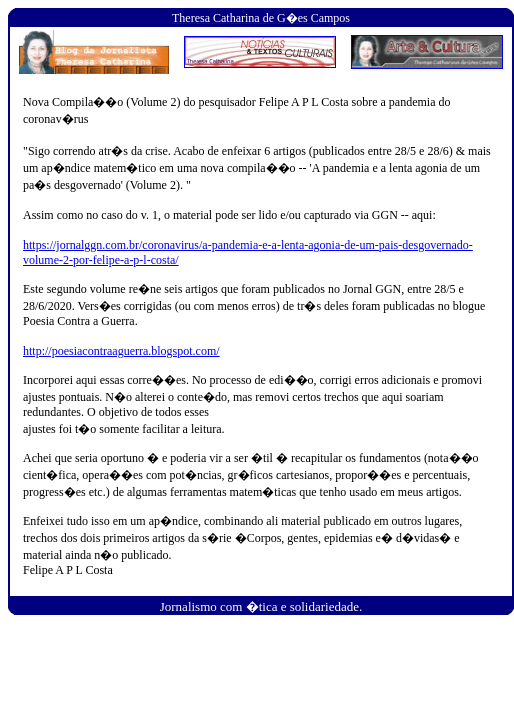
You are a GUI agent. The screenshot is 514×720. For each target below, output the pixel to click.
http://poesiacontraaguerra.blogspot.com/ (121, 351)
